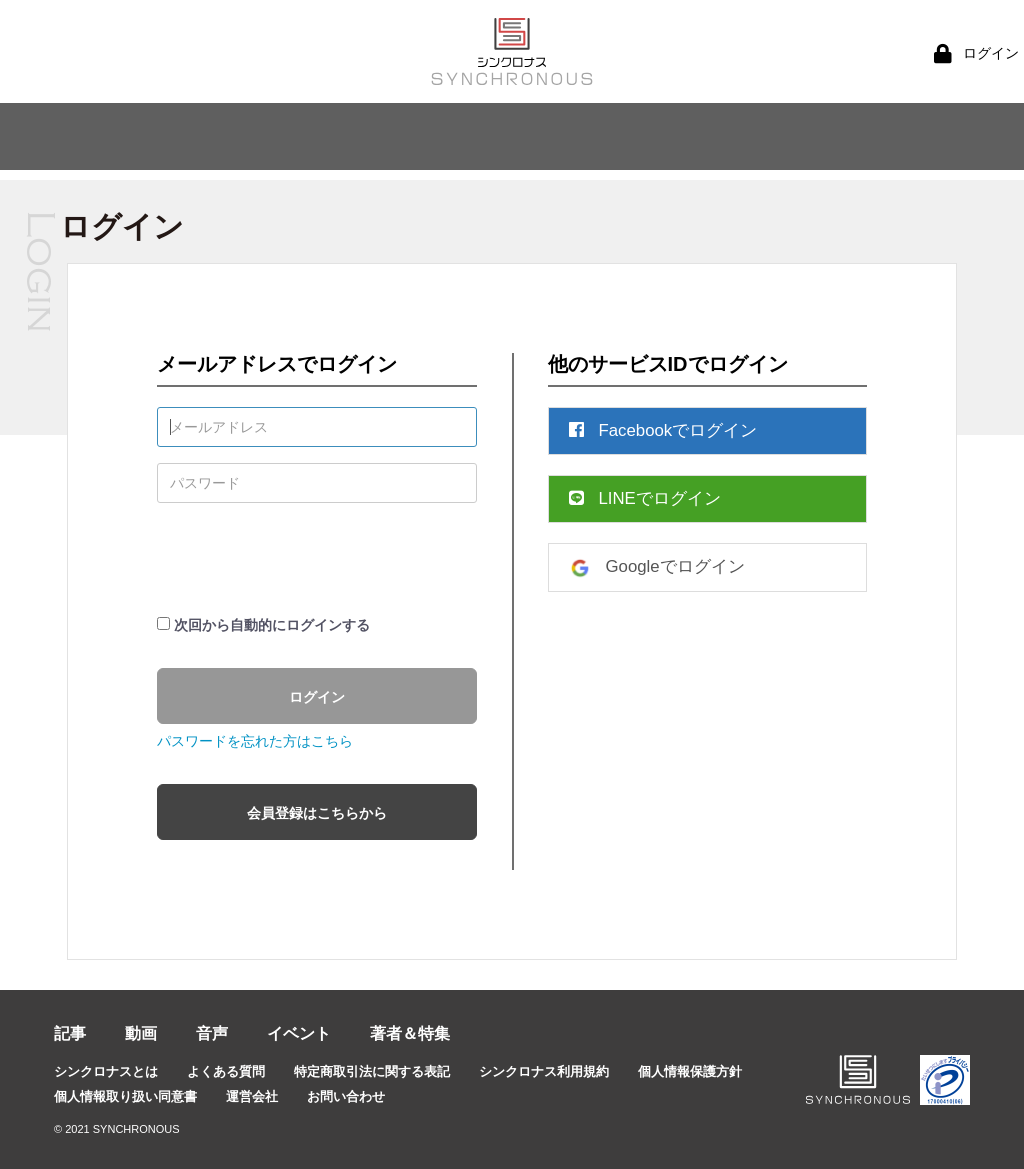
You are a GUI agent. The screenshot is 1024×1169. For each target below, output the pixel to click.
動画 (141, 1033)
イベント (299, 1033)
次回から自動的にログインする (272, 625)
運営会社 (252, 1096)
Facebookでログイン (663, 430)
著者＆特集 (410, 1033)
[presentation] (309, 558)
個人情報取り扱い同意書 (125, 1096)
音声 (212, 1033)
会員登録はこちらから (317, 813)
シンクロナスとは (106, 1071)
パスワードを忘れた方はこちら (255, 741)
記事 (70, 1033)
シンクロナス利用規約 (544, 1071)
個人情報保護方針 (690, 1071)
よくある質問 (226, 1071)
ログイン (317, 697)
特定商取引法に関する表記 (372, 1071)
